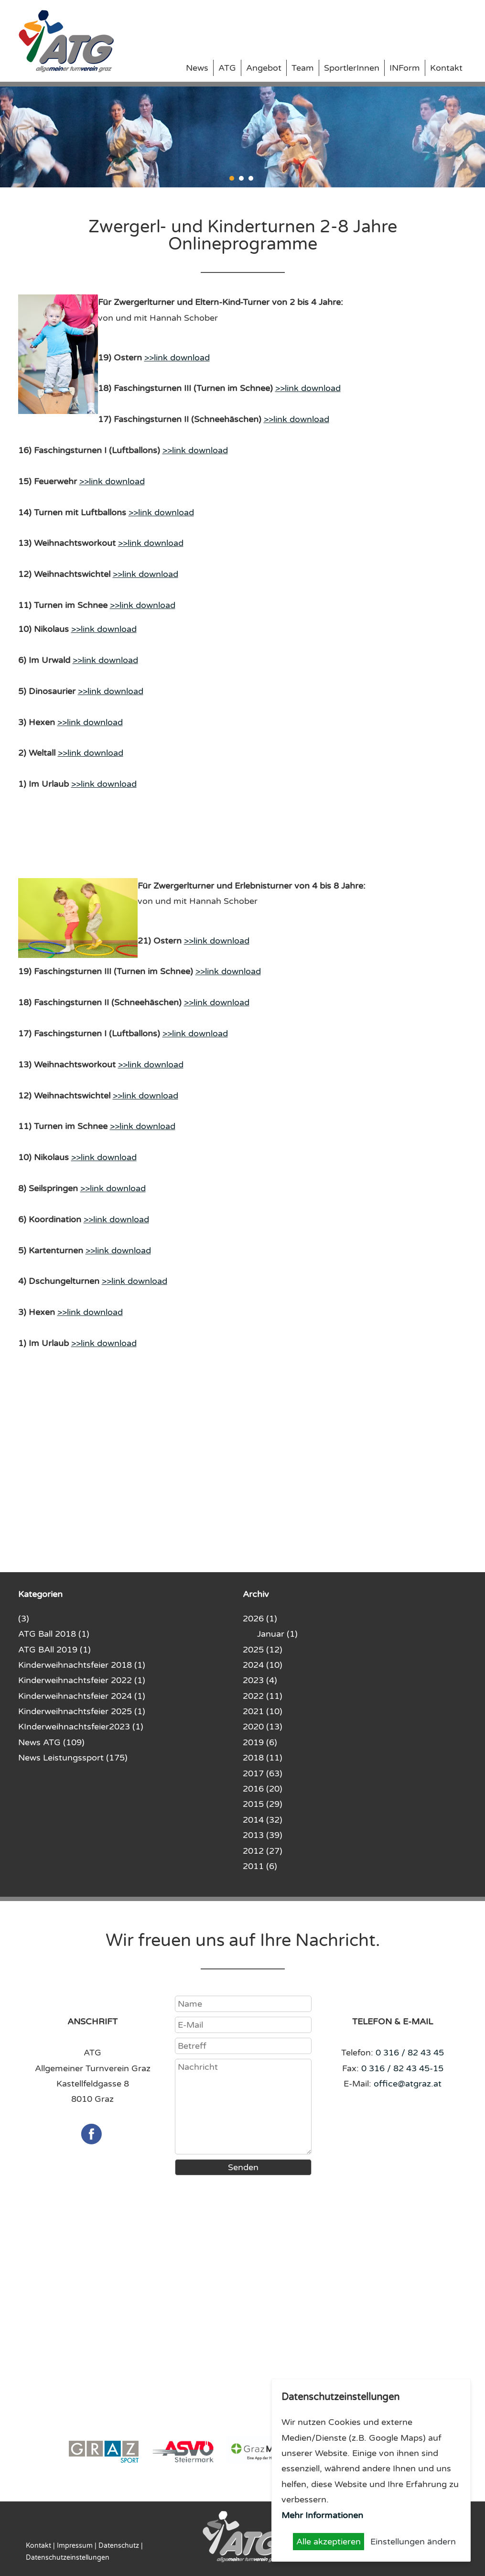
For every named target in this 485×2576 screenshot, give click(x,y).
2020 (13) (262, 1726)
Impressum (75, 2546)
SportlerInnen (351, 68)
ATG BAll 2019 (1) (54, 1649)
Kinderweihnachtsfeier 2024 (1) (81, 1696)
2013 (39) (262, 1835)
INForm (404, 68)
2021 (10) (262, 1711)
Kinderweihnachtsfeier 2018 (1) (81, 1665)
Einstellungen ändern (413, 2541)
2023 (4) (260, 1680)
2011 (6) (260, 1866)
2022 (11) (262, 1696)
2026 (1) (260, 1618)
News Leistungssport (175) (73, 1757)
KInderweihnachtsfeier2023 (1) (80, 1726)
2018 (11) (262, 1757)
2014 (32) (262, 1820)
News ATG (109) (51, 1742)
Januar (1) (277, 1634)
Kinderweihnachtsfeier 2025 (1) (81, 1711)
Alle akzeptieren (328, 2541)
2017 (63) (262, 1773)
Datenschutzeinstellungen (67, 2558)
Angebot (263, 68)
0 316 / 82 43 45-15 (402, 2068)
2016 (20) (262, 1788)
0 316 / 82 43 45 (410, 2052)
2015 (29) (262, 1804)
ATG (227, 68)
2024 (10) (262, 1665)
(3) (23, 1618)
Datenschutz (118, 2546)
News (197, 68)
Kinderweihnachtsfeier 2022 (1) (81, 1680)
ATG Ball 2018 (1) (53, 1634)
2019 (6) (260, 1742)
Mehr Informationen (322, 2515)
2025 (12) (262, 1649)
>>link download (177, 357)
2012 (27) (262, 1851)
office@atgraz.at (408, 2083)
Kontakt (446, 68)
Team (302, 68)
